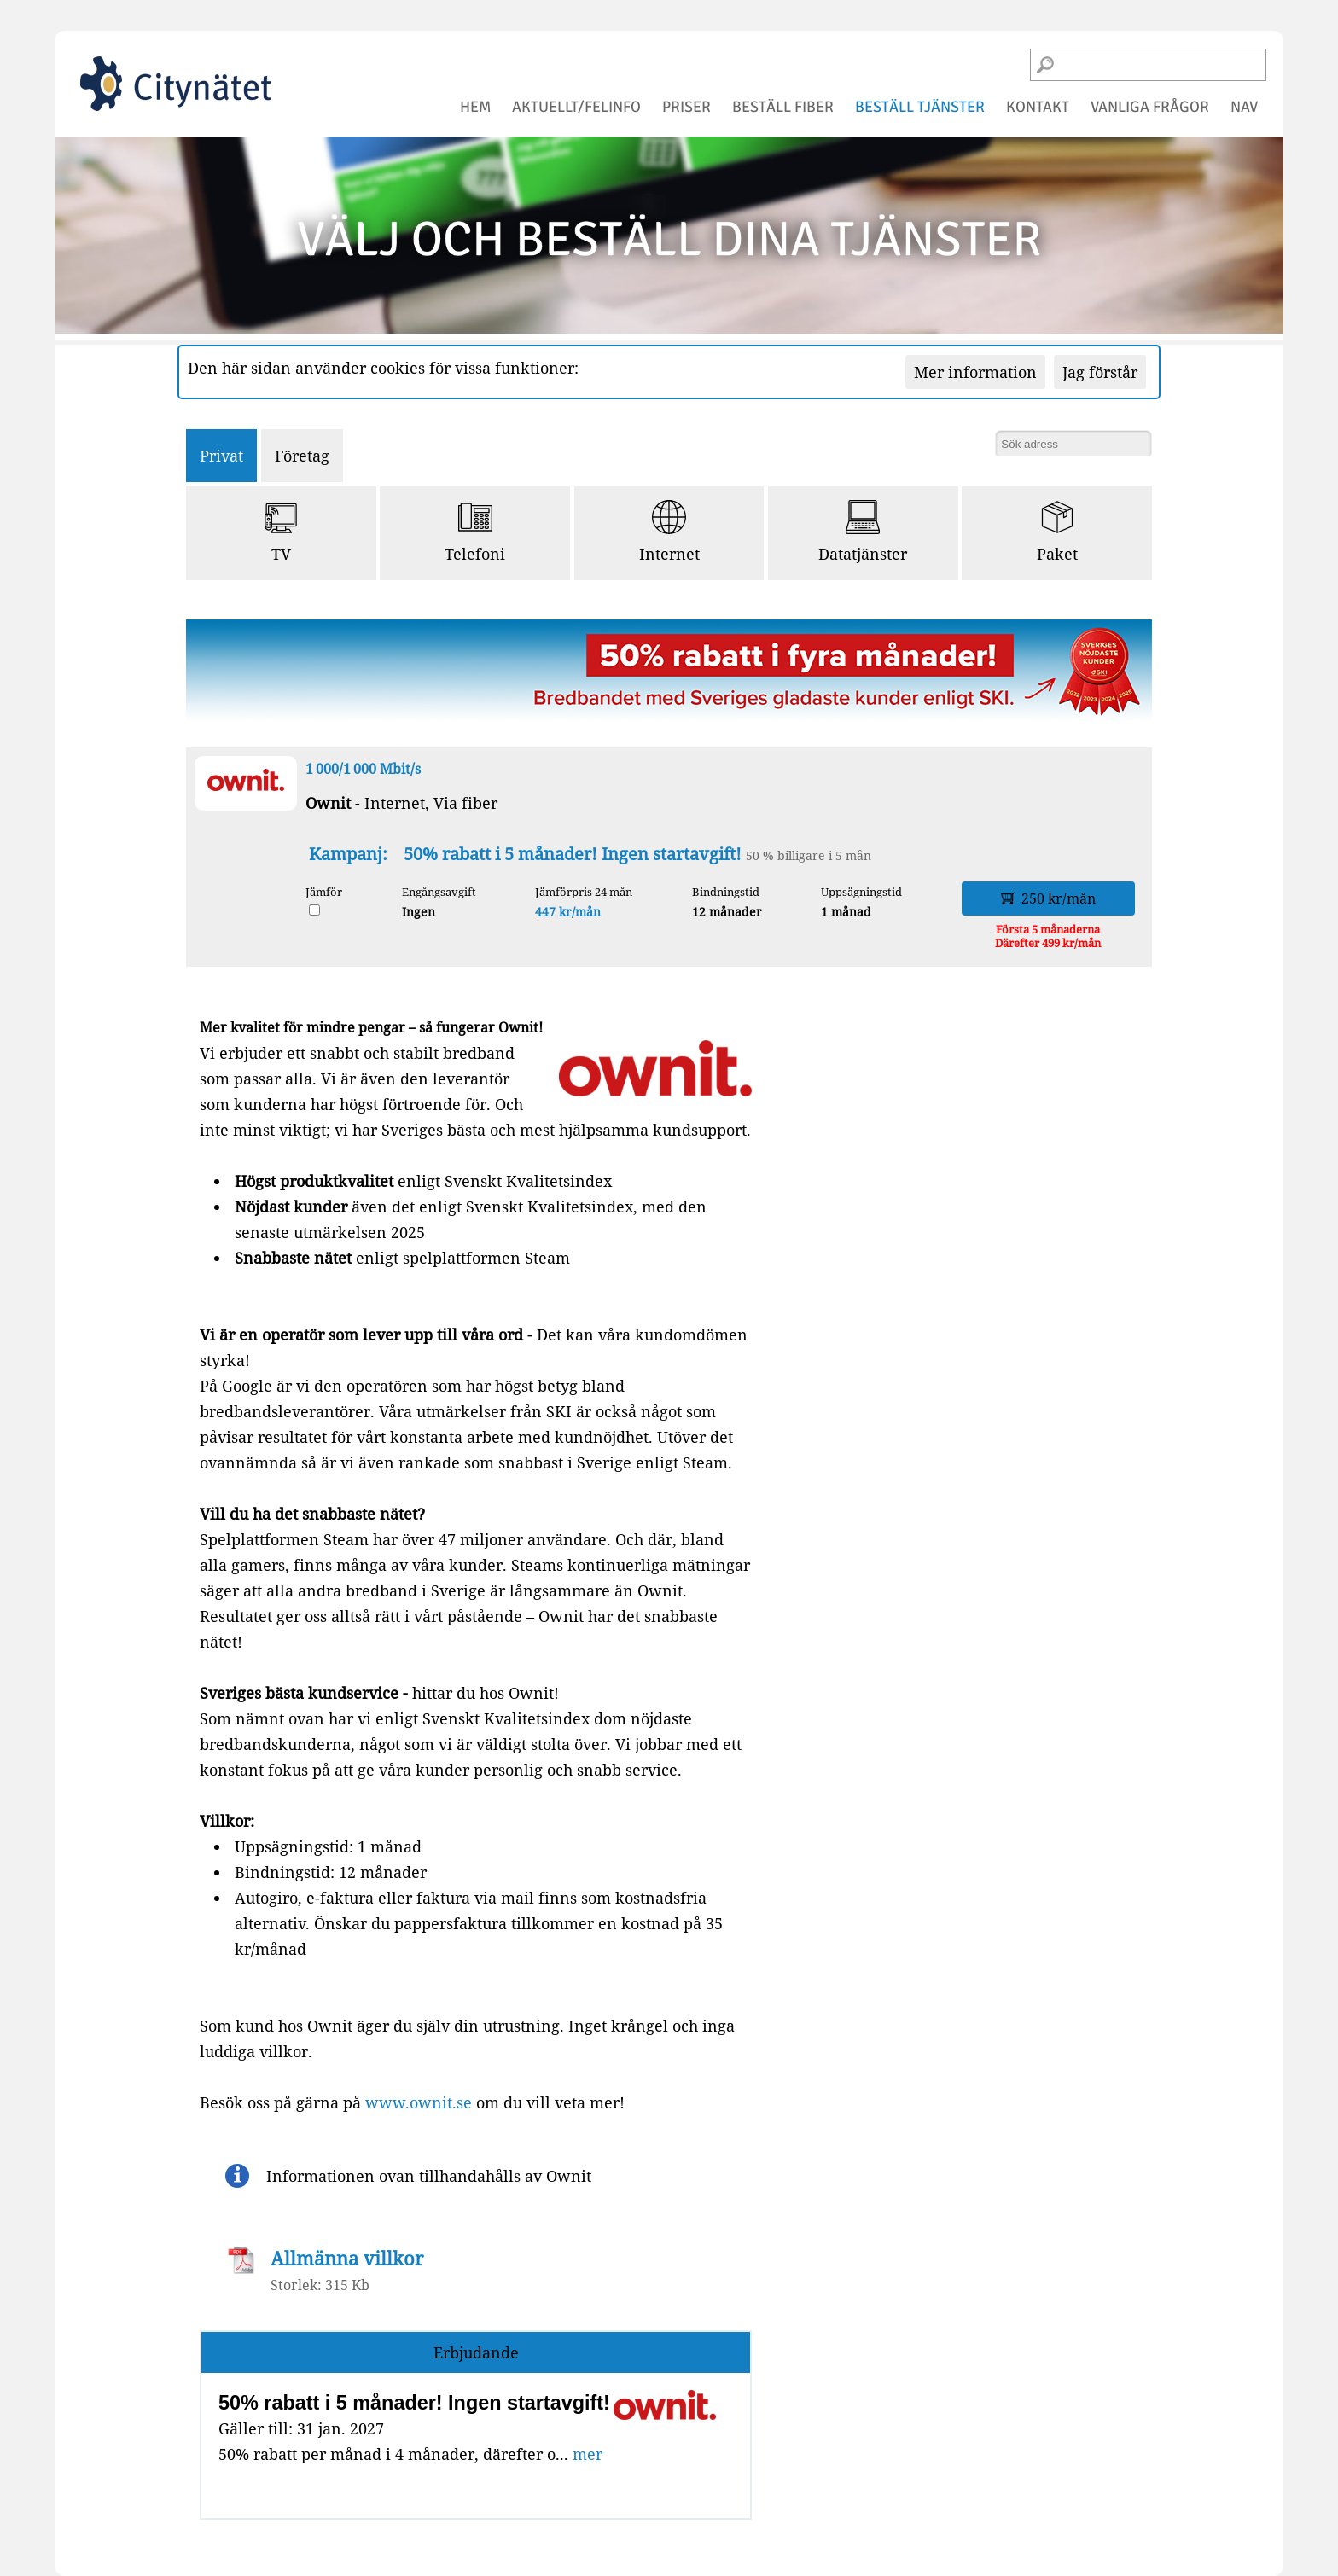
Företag (302, 455)
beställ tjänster (920, 106)
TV (281, 532)
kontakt (1037, 106)
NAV (1244, 106)
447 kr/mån (568, 912)
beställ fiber (783, 106)
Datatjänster (862, 532)
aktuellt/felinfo (576, 106)
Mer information (975, 372)
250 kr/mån (1048, 898)
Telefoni (475, 532)
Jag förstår (1099, 372)
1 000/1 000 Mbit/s (363, 768)
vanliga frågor (1150, 106)
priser (686, 106)
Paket (1057, 532)
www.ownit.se (418, 2102)
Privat (221, 455)
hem (475, 106)
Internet (669, 532)
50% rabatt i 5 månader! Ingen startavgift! (575, 853)
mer (587, 2454)
